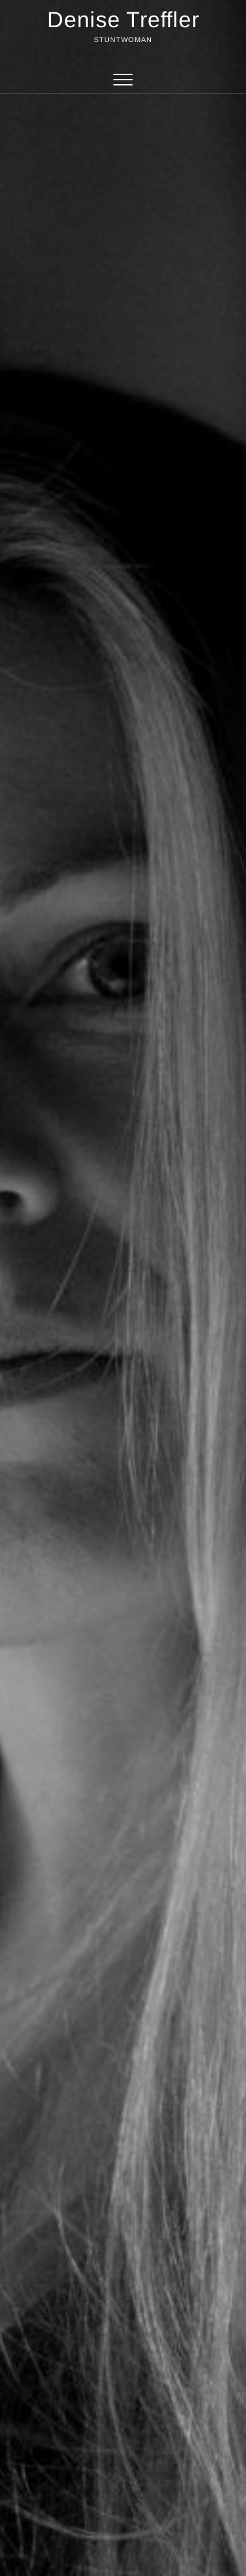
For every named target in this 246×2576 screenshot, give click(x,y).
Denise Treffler (123, 19)
